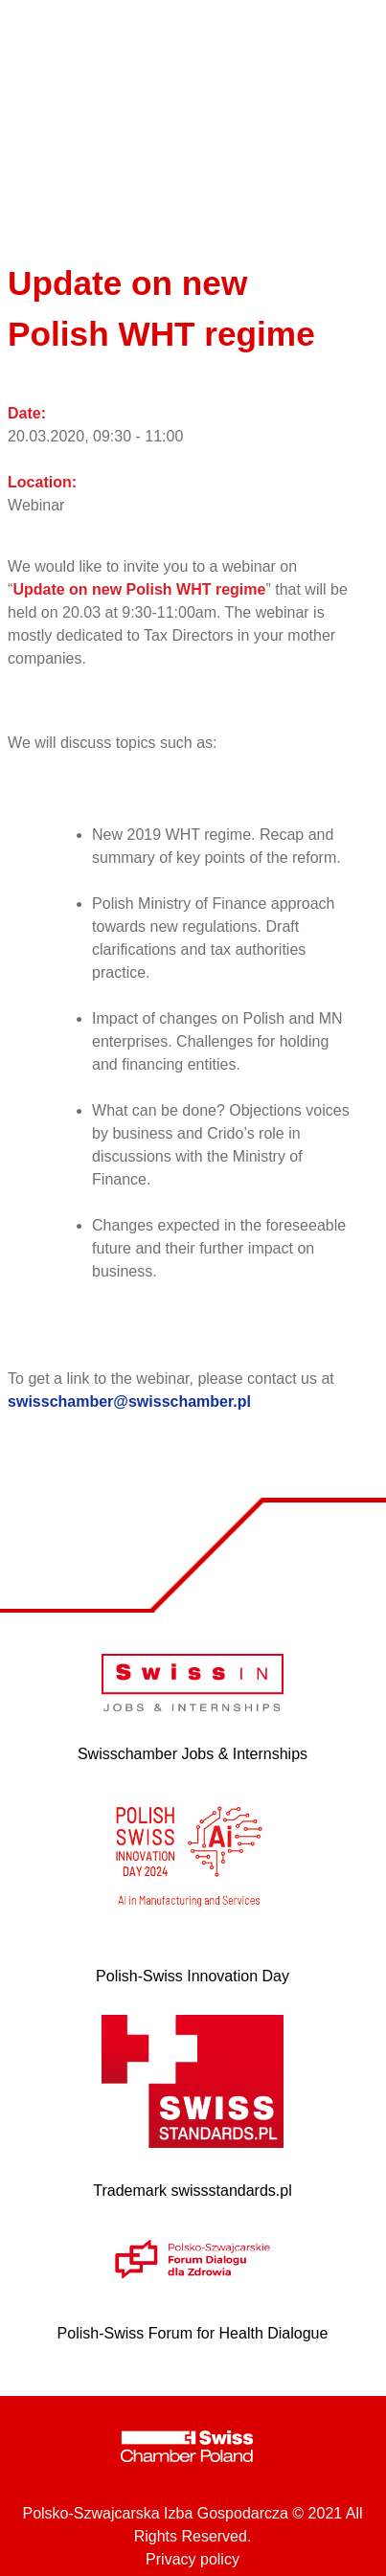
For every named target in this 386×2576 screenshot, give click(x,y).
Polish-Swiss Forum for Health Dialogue (193, 2333)
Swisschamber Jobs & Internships (192, 1754)
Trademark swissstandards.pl (192, 2190)
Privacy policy (192, 2559)
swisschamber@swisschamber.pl (129, 1401)
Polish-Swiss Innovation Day (192, 1976)
